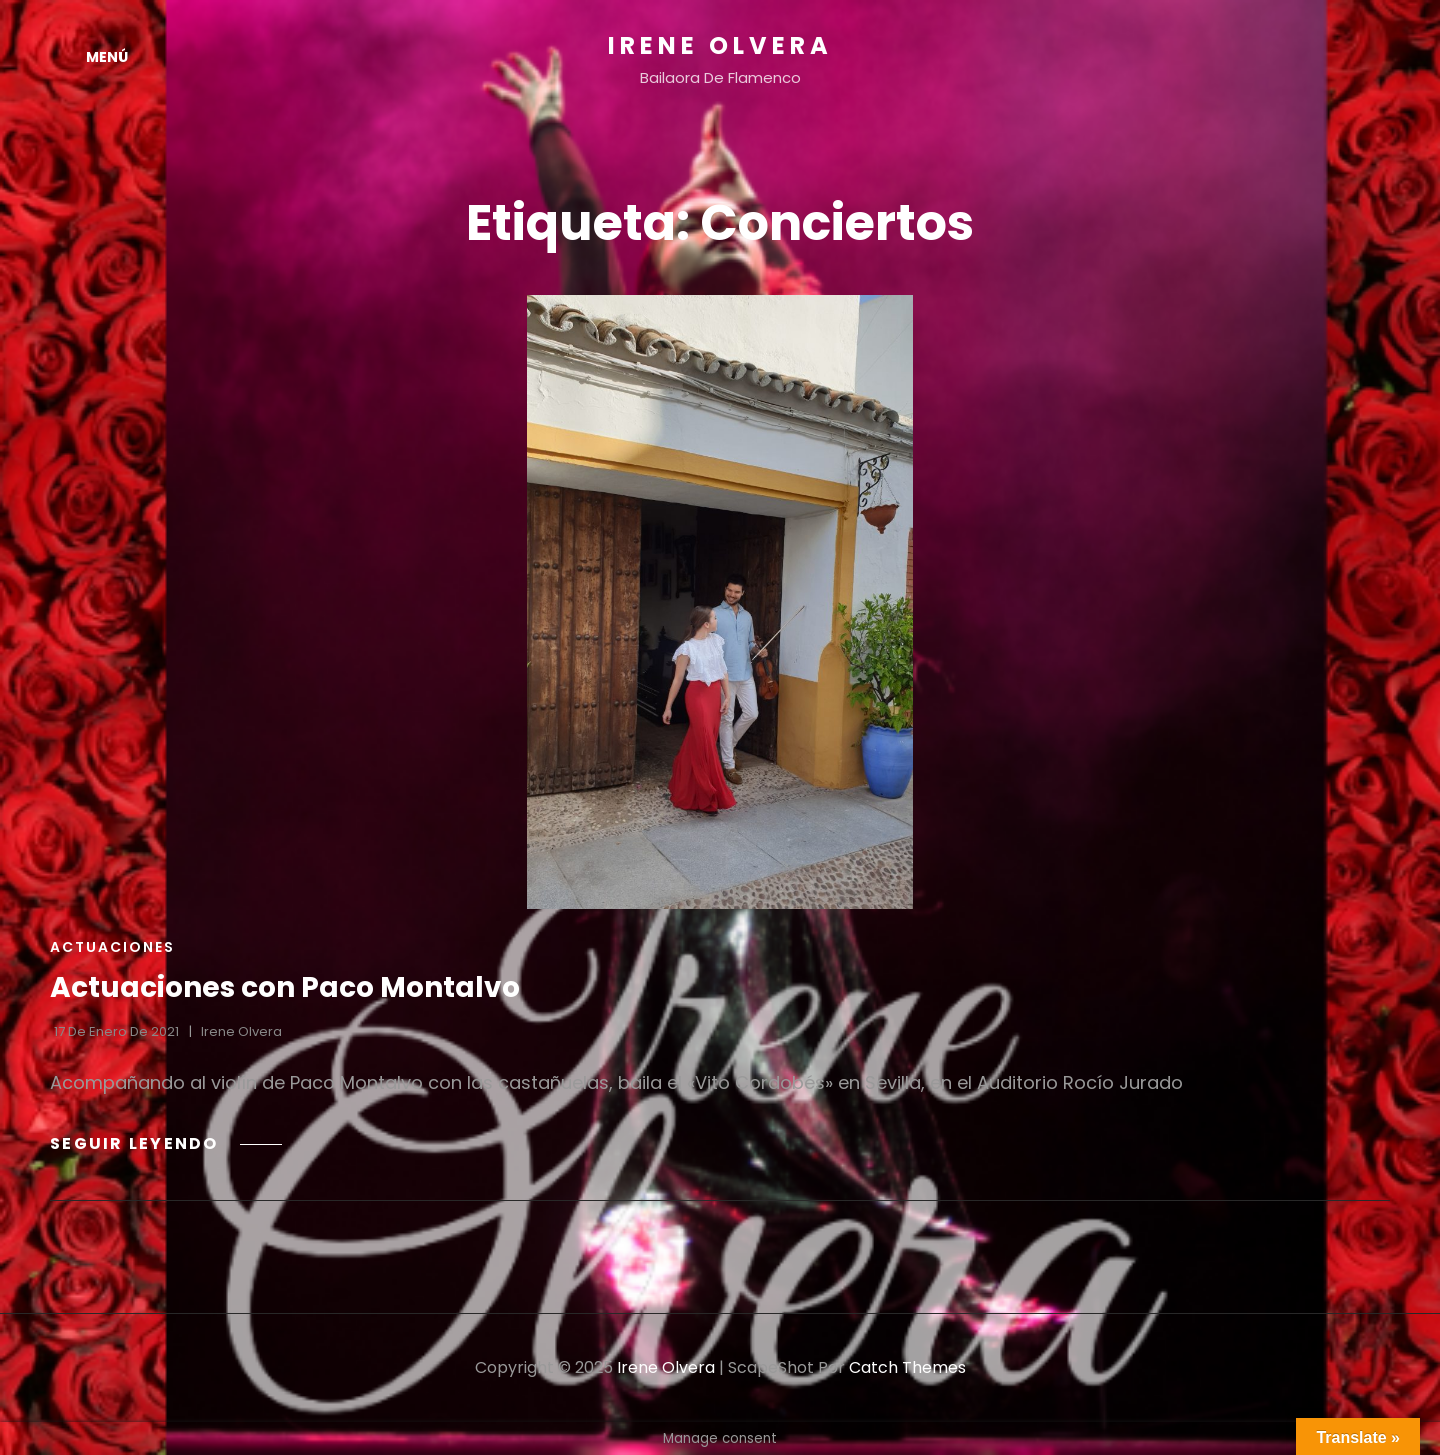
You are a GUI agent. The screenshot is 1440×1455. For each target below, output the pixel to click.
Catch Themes (907, 1367)
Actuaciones (112, 947)
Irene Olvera (720, 45)
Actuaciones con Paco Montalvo (285, 987)
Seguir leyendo (166, 1143)
